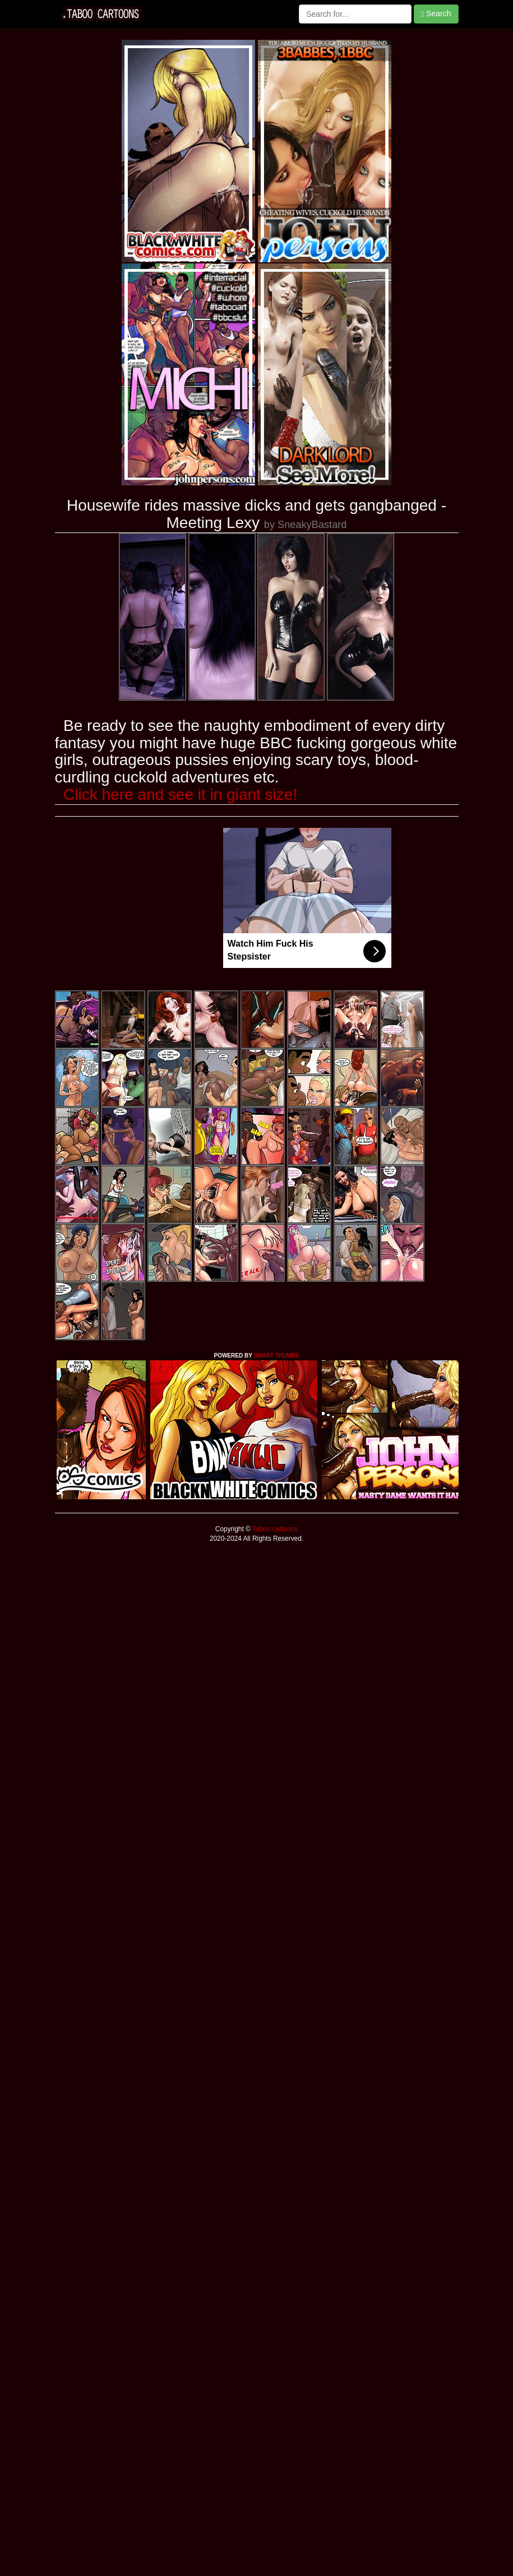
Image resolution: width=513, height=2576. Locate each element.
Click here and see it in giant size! (180, 794)
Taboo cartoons (274, 1529)
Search (436, 13)
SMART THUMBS (276, 1355)
